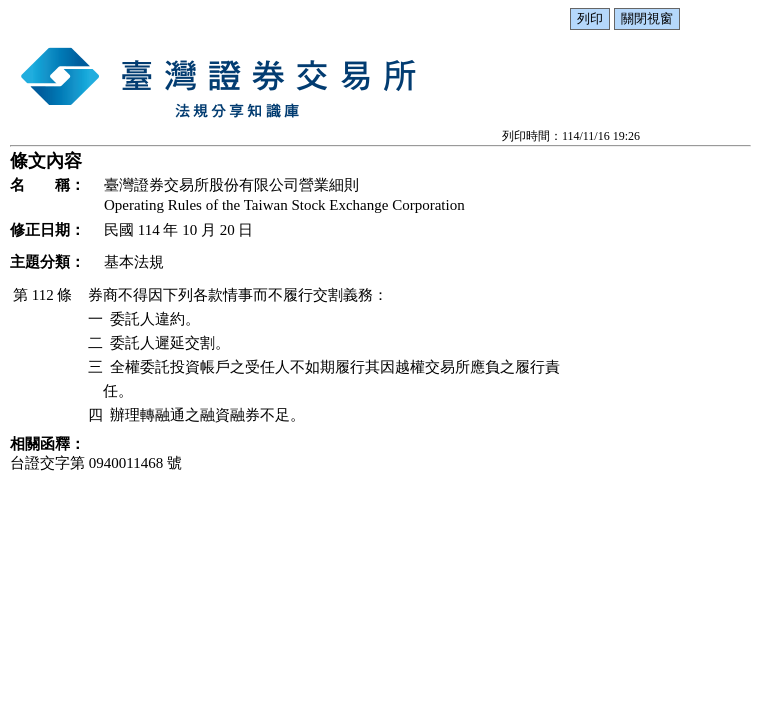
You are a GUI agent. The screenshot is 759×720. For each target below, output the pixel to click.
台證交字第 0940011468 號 (96, 463)
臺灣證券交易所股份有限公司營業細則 (231, 185)
